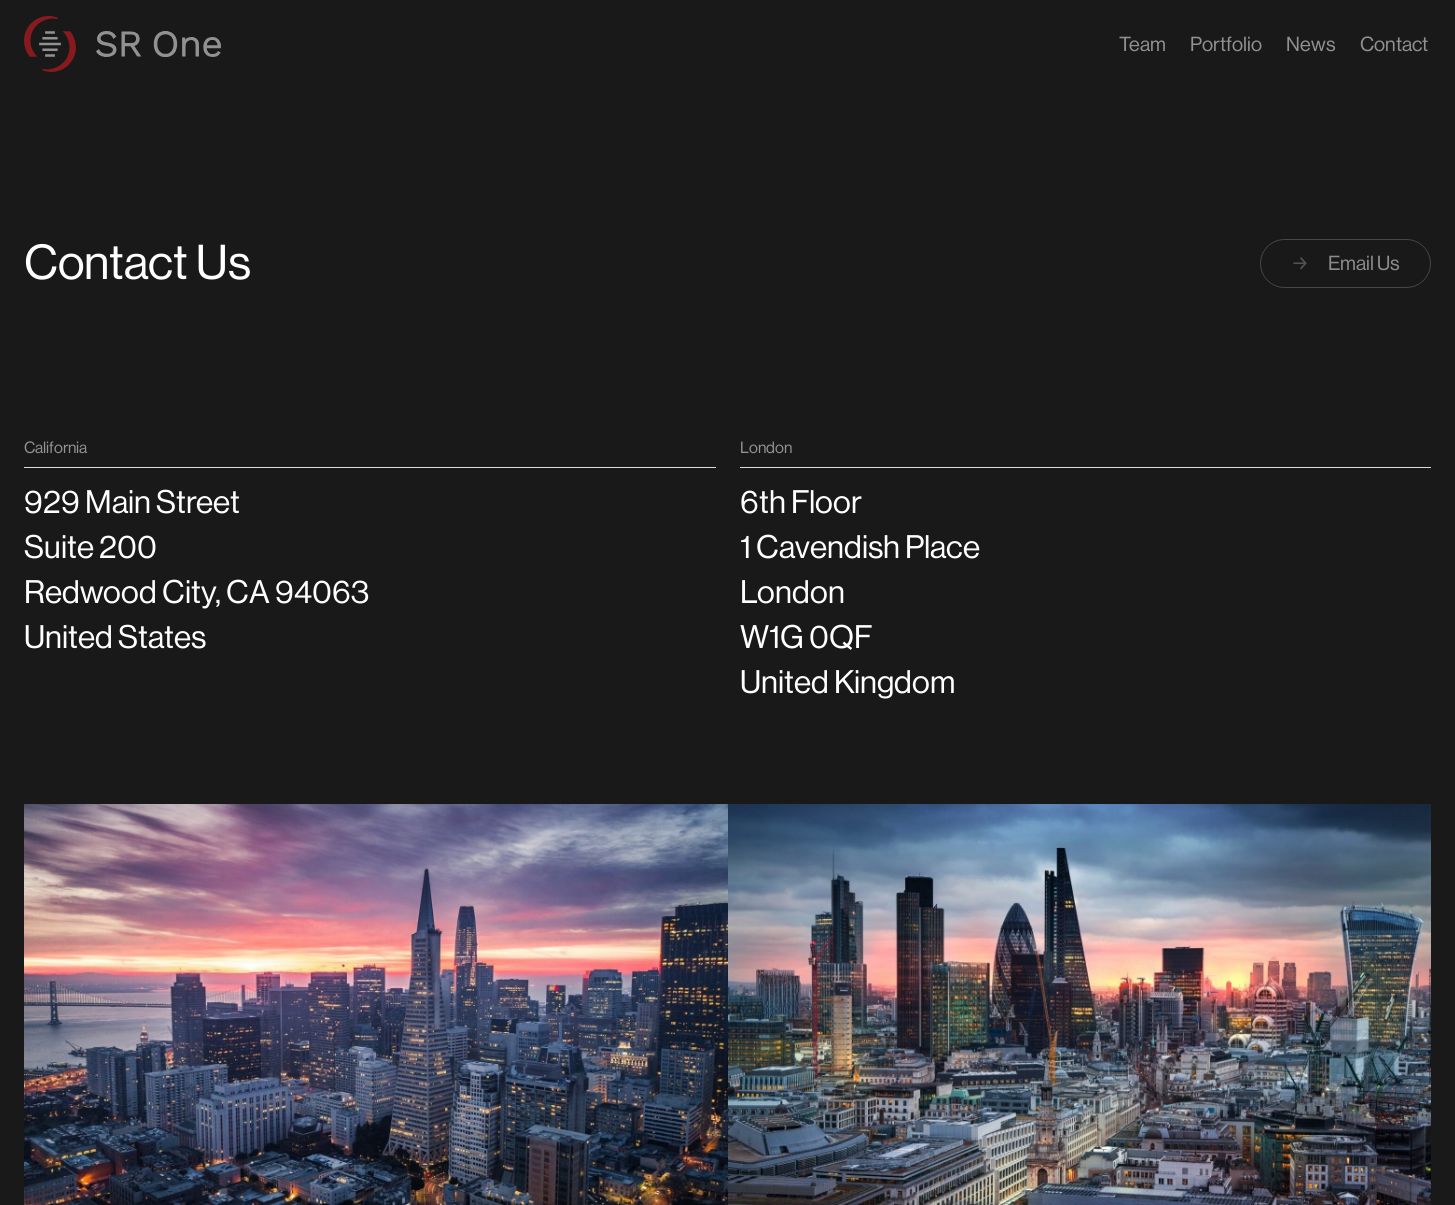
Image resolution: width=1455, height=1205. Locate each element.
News (1311, 44)
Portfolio (1226, 44)
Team (1142, 44)
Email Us (1345, 263)
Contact (1394, 44)
